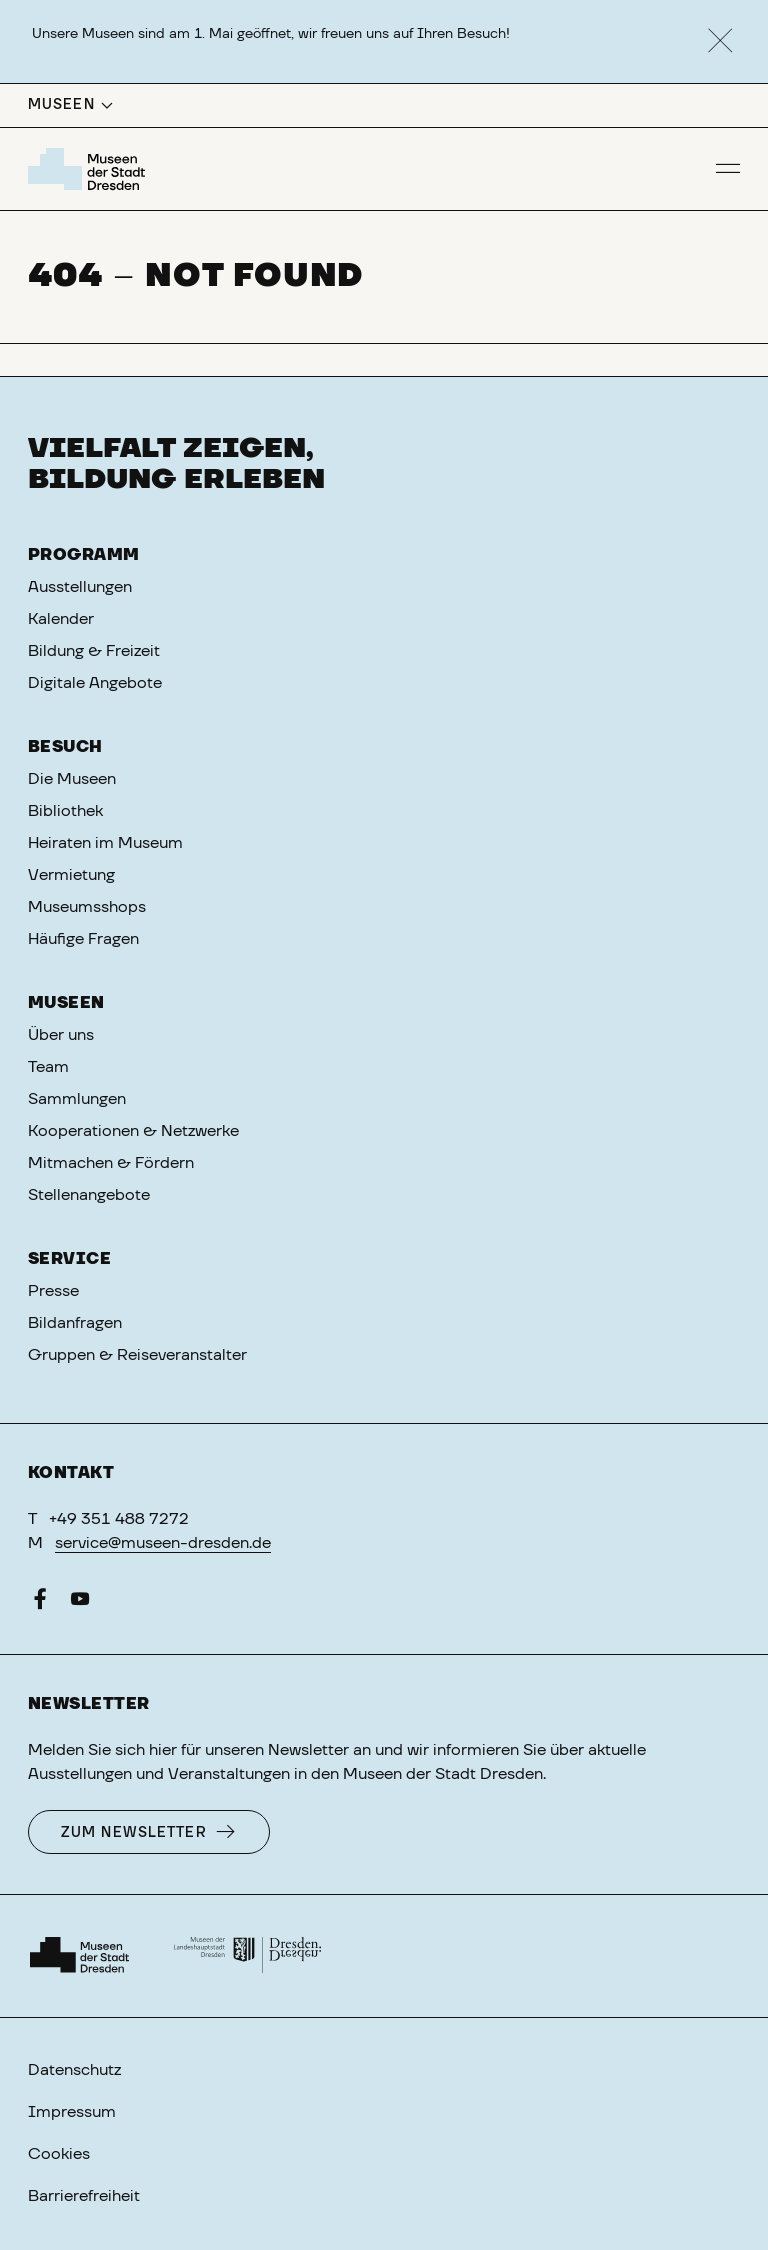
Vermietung (71, 875)
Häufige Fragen (83, 939)
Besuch (65, 747)
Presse (53, 1291)
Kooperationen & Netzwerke (133, 1131)
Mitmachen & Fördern (111, 1163)
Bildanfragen (75, 1323)
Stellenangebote (89, 1195)
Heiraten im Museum (105, 843)
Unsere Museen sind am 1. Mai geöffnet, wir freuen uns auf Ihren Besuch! (271, 34)
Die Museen (72, 779)
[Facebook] (40, 1603)
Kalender (61, 619)
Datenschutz (74, 2070)
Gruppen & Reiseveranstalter (137, 1355)
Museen (66, 1003)
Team (48, 1067)
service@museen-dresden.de (163, 1543)
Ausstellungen (80, 587)
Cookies (59, 2154)
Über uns (61, 1035)
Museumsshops (87, 907)
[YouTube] (80, 1603)
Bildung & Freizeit (94, 651)
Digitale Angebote (95, 683)
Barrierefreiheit (84, 2196)
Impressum (72, 2112)
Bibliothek (65, 811)
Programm (84, 555)
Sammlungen (77, 1099)
